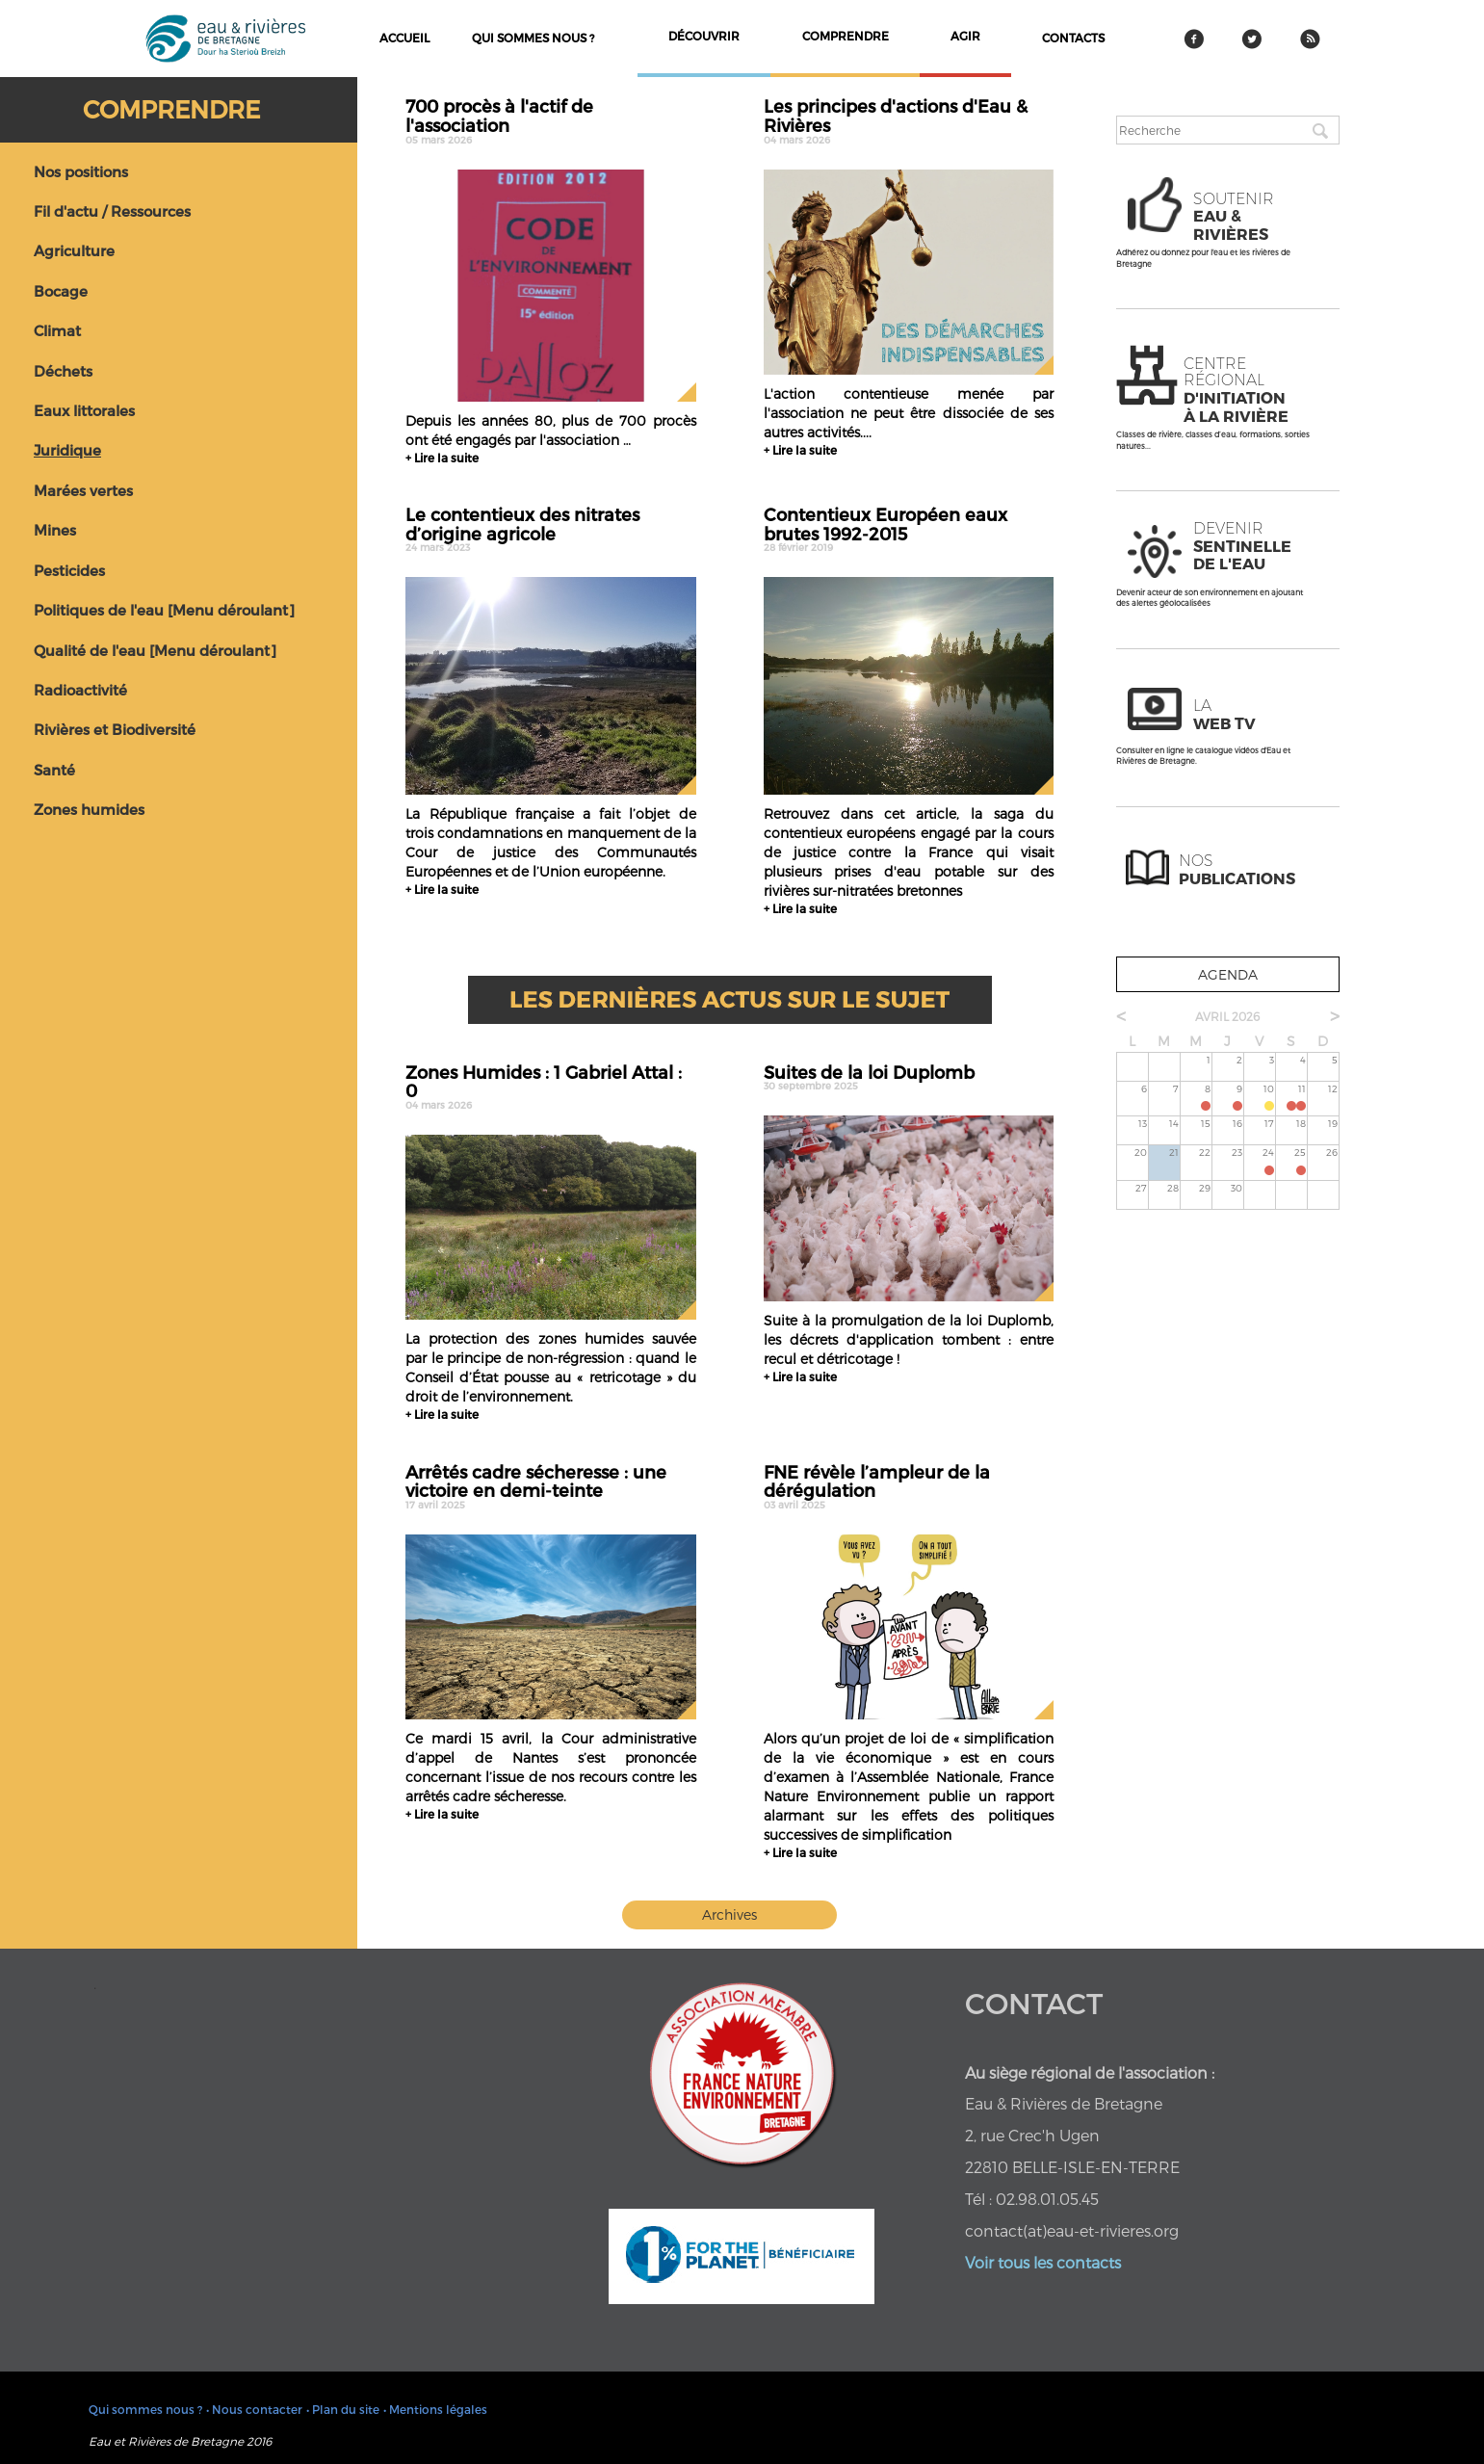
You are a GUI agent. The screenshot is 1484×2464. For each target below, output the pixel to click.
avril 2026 (1227, 1016)
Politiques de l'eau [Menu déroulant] (164, 609)
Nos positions (81, 171)
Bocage (61, 291)
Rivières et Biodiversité (114, 729)
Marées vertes (83, 490)
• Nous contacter (254, 2409)
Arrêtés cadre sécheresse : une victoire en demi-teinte (550, 1486)
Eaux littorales (84, 410)
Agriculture (74, 250)
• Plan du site (342, 2409)
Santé (54, 769)
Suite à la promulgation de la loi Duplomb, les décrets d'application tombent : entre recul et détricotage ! (909, 1339)
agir (965, 35)
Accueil (404, 37)
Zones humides (89, 809)
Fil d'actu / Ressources (112, 211)
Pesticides (69, 570)
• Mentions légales (435, 2409)
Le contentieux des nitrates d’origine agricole (550, 529)
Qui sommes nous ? (533, 37)
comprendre (845, 35)
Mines (55, 529)
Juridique (67, 450)
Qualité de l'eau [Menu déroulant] (155, 650)
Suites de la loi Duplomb (909, 1077)
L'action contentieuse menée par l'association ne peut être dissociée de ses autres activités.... (909, 412)
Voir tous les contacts (1043, 2262)
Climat (57, 330)
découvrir (704, 35)
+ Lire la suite (442, 457)
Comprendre (171, 108)
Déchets (63, 371)
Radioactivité (80, 689)
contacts (1073, 37)
